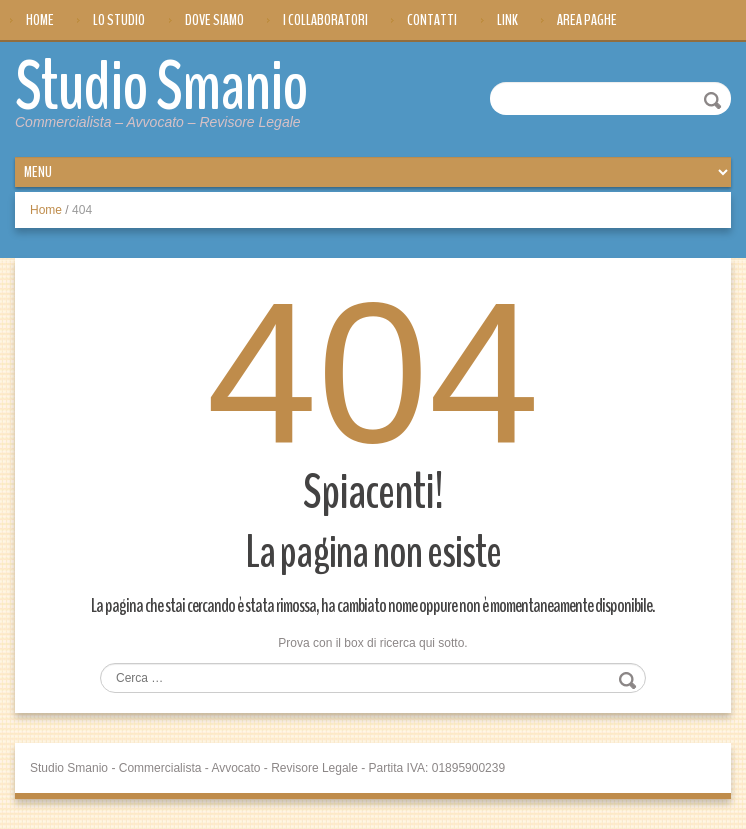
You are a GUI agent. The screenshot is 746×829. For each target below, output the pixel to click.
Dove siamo (214, 20)
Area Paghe (587, 20)
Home (40, 20)
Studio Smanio (161, 87)
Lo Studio (119, 20)
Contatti (432, 20)
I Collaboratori (325, 20)
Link (507, 20)
